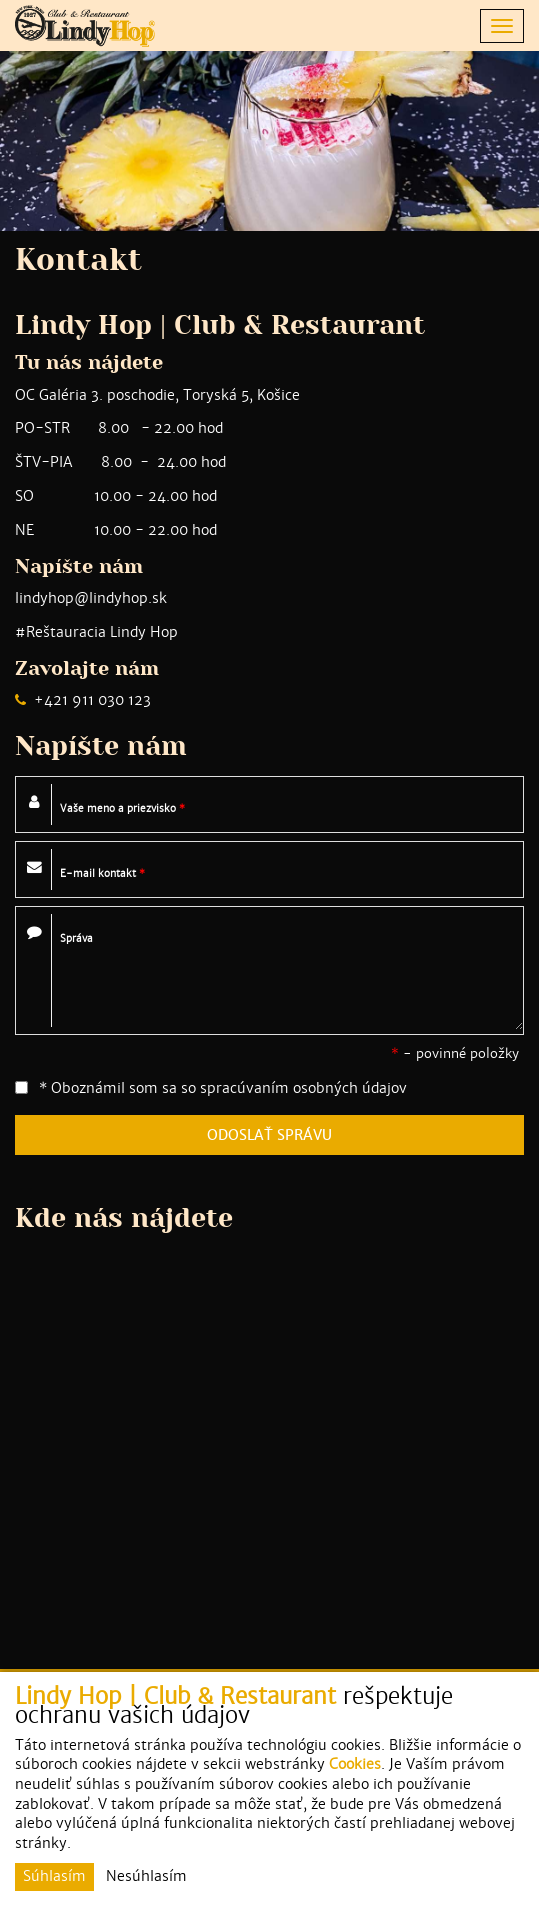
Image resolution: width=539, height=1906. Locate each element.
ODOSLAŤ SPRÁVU (269, 1135)
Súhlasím (54, 1876)
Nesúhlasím (146, 1876)
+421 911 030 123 (92, 700)
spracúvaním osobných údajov (303, 1088)
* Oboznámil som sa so (211, 1088)
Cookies (355, 1764)
